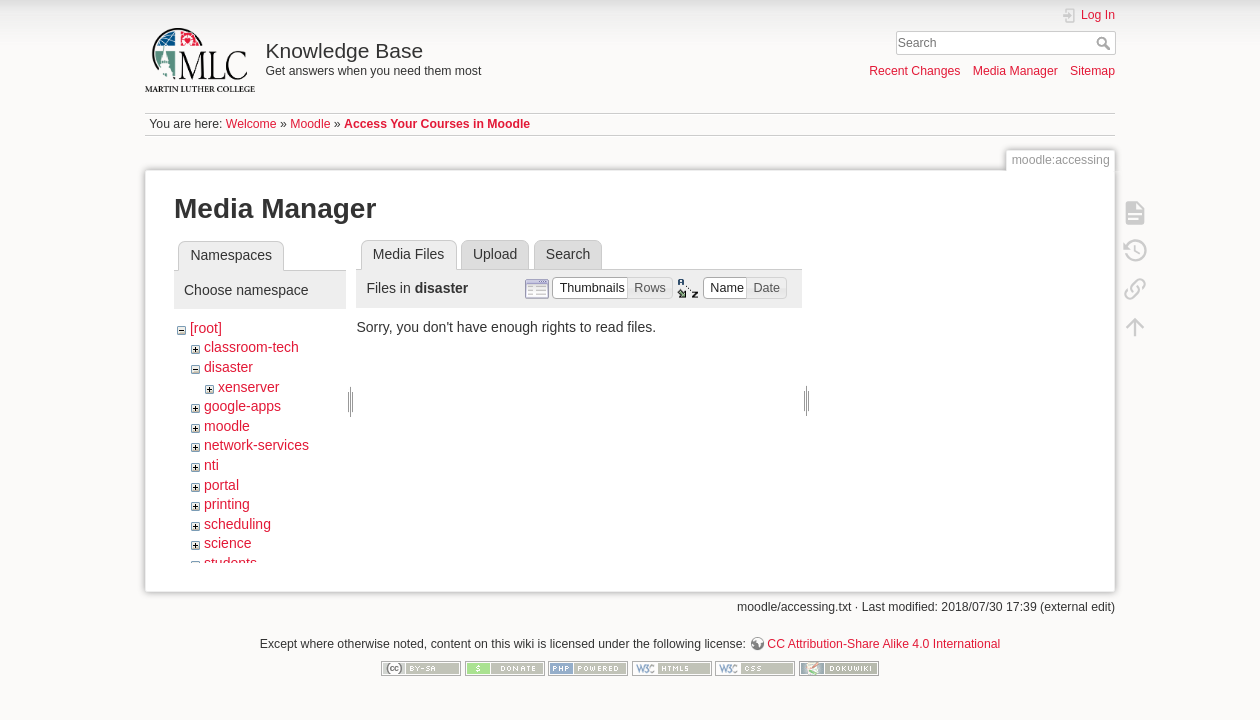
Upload (495, 254)
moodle (227, 426)
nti (211, 465)
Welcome (251, 124)
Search (1105, 43)
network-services (256, 445)
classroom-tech (251, 347)
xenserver (248, 387)
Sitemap (1092, 71)
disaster (228, 367)
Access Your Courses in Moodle (437, 124)
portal (221, 485)
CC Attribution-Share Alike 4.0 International (883, 637)
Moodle (310, 124)
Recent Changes (914, 71)
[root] (206, 328)
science (227, 543)
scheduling (237, 524)
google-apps (242, 406)
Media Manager (1015, 71)
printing (227, 504)
